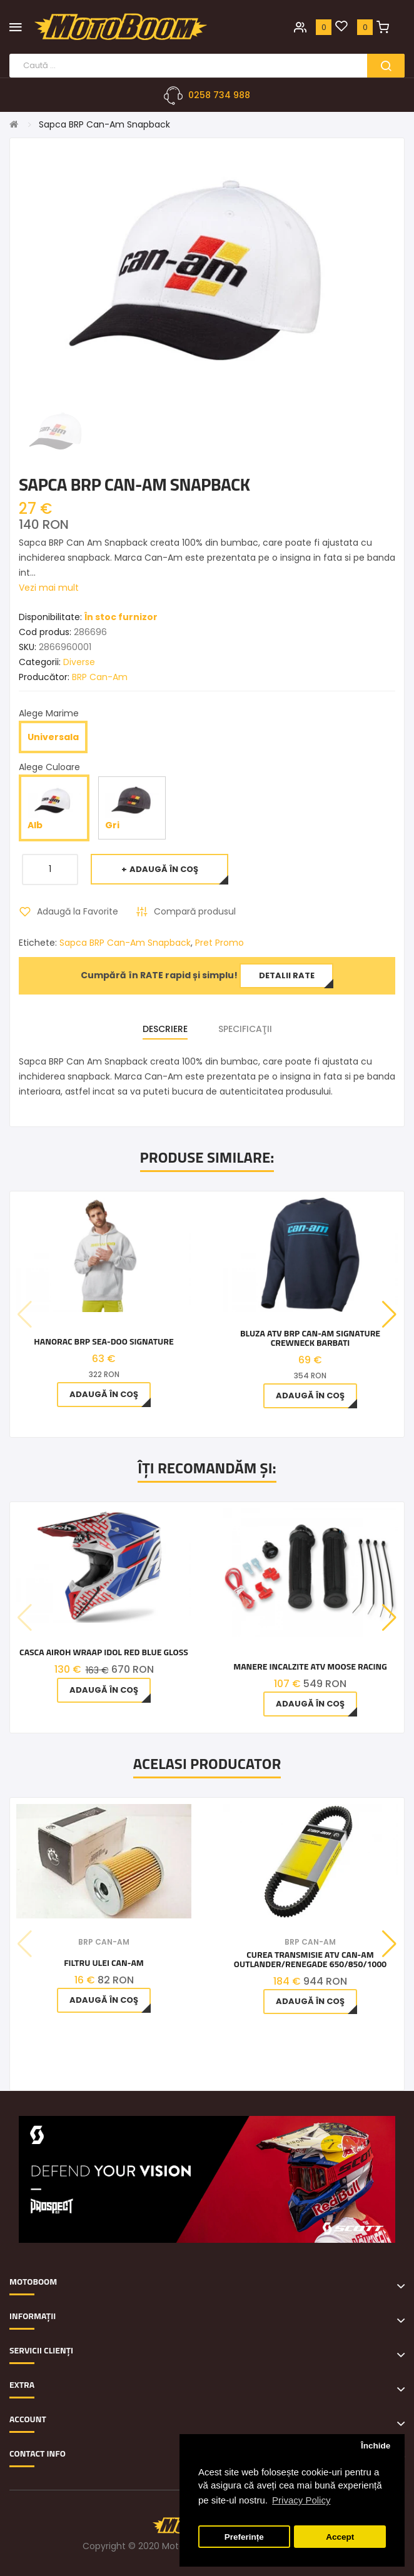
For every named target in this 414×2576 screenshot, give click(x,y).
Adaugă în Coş (163, 869)
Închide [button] (375, 2445)
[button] (389, 1314)
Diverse (79, 662)
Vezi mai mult (49, 587)
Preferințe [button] (244, 2537)
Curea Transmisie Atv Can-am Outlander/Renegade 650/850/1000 (310, 1959)
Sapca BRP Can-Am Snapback (104, 124)
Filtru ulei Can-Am (104, 1962)
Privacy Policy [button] (301, 2500)
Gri (131, 807)
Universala (53, 737)
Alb (54, 807)
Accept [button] (340, 2537)
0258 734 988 (219, 95)
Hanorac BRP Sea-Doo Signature (103, 1341)
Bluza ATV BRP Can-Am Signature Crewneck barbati (310, 1338)
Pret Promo (219, 942)
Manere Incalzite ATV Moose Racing (310, 1666)
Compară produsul (195, 911)
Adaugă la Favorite (77, 911)
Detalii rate (287, 975)
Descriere (165, 1029)
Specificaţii (245, 1029)
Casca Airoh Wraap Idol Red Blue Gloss (103, 1651)
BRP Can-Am (100, 677)
